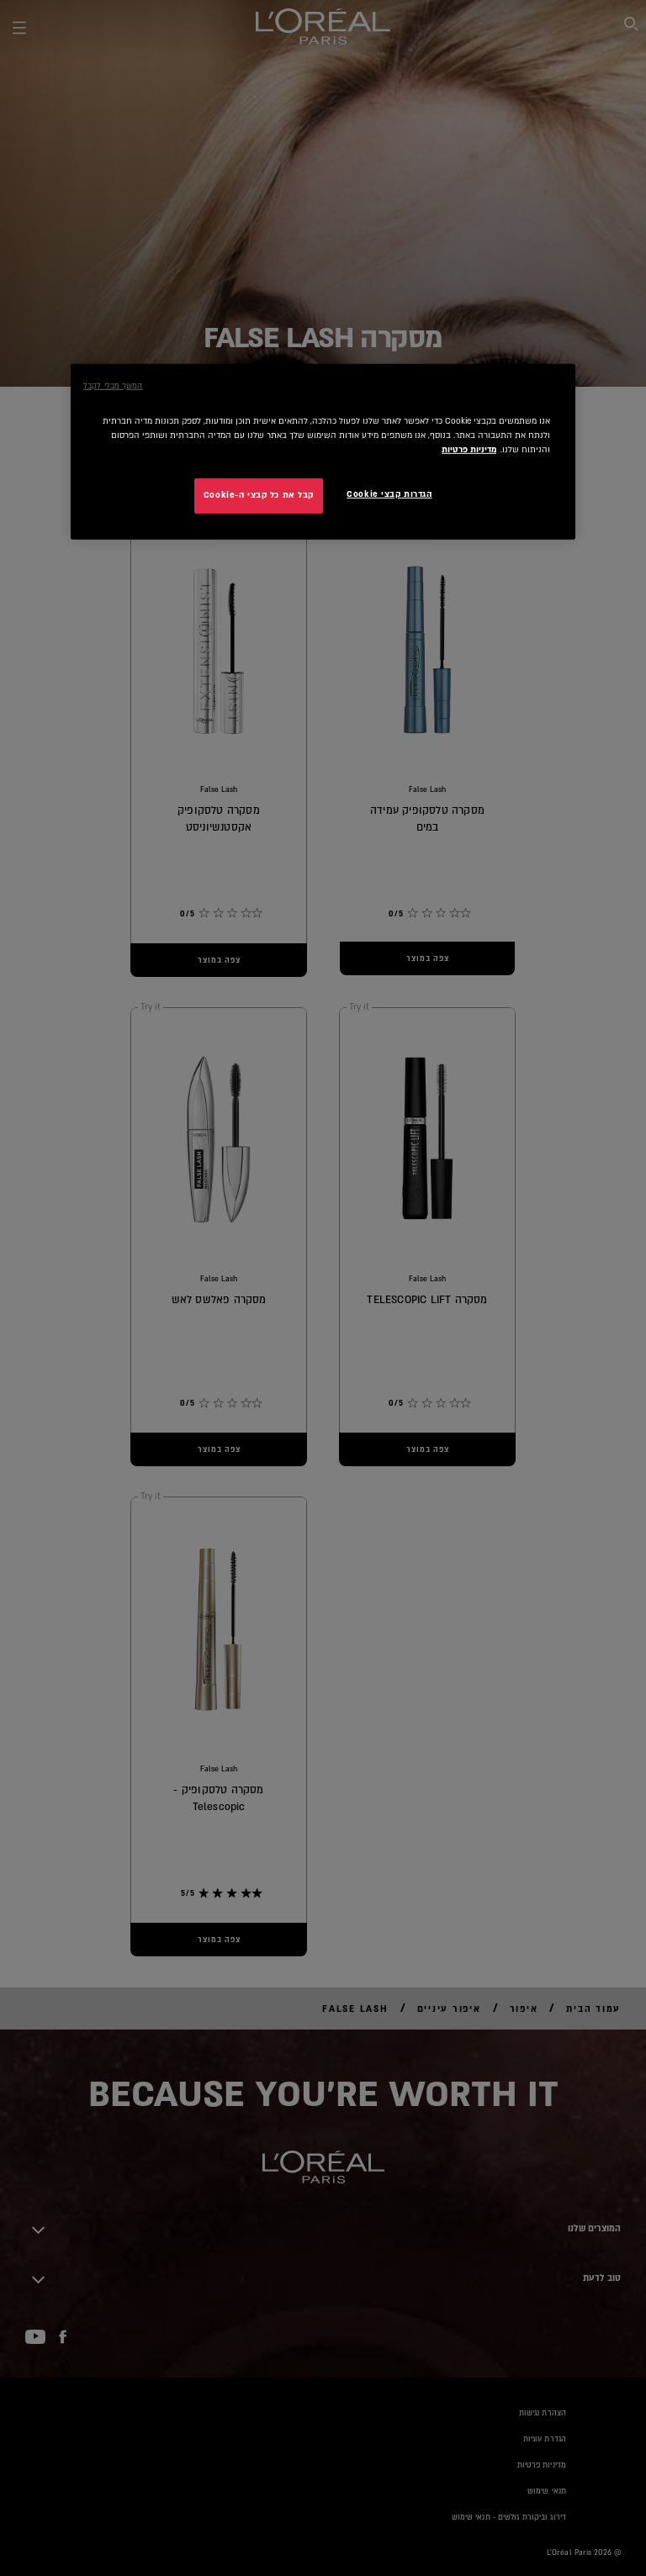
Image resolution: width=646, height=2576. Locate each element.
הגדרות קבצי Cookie (389, 494)
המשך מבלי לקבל (112, 385)
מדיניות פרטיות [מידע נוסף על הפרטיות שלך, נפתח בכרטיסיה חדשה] (469, 450)
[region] (323, 451)
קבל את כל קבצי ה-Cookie (259, 495)
